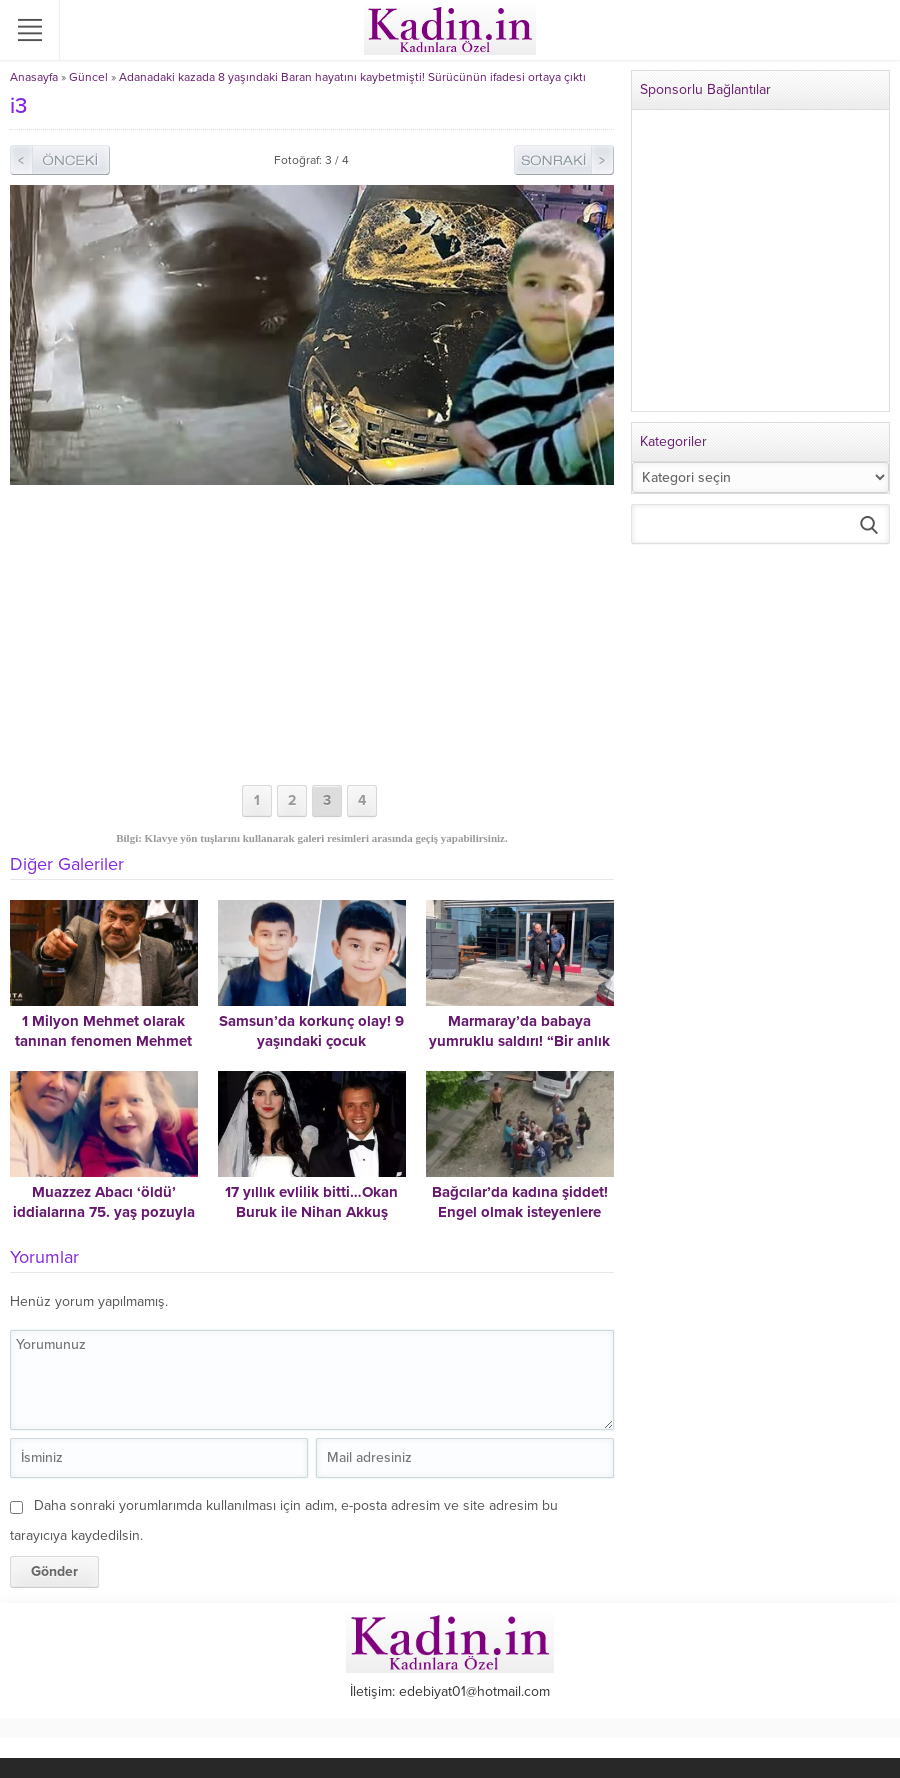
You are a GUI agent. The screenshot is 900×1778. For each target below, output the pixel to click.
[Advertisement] (312, 635)
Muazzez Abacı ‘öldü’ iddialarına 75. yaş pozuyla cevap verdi (104, 1212)
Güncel (88, 77)
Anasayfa (34, 77)
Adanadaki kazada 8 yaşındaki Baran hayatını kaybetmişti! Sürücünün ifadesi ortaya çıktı (352, 77)
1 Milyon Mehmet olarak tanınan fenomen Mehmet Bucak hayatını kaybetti (103, 1041)
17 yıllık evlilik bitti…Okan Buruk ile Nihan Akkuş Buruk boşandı (311, 1212)
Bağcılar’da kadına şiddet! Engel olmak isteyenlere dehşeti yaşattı (520, 1212)
